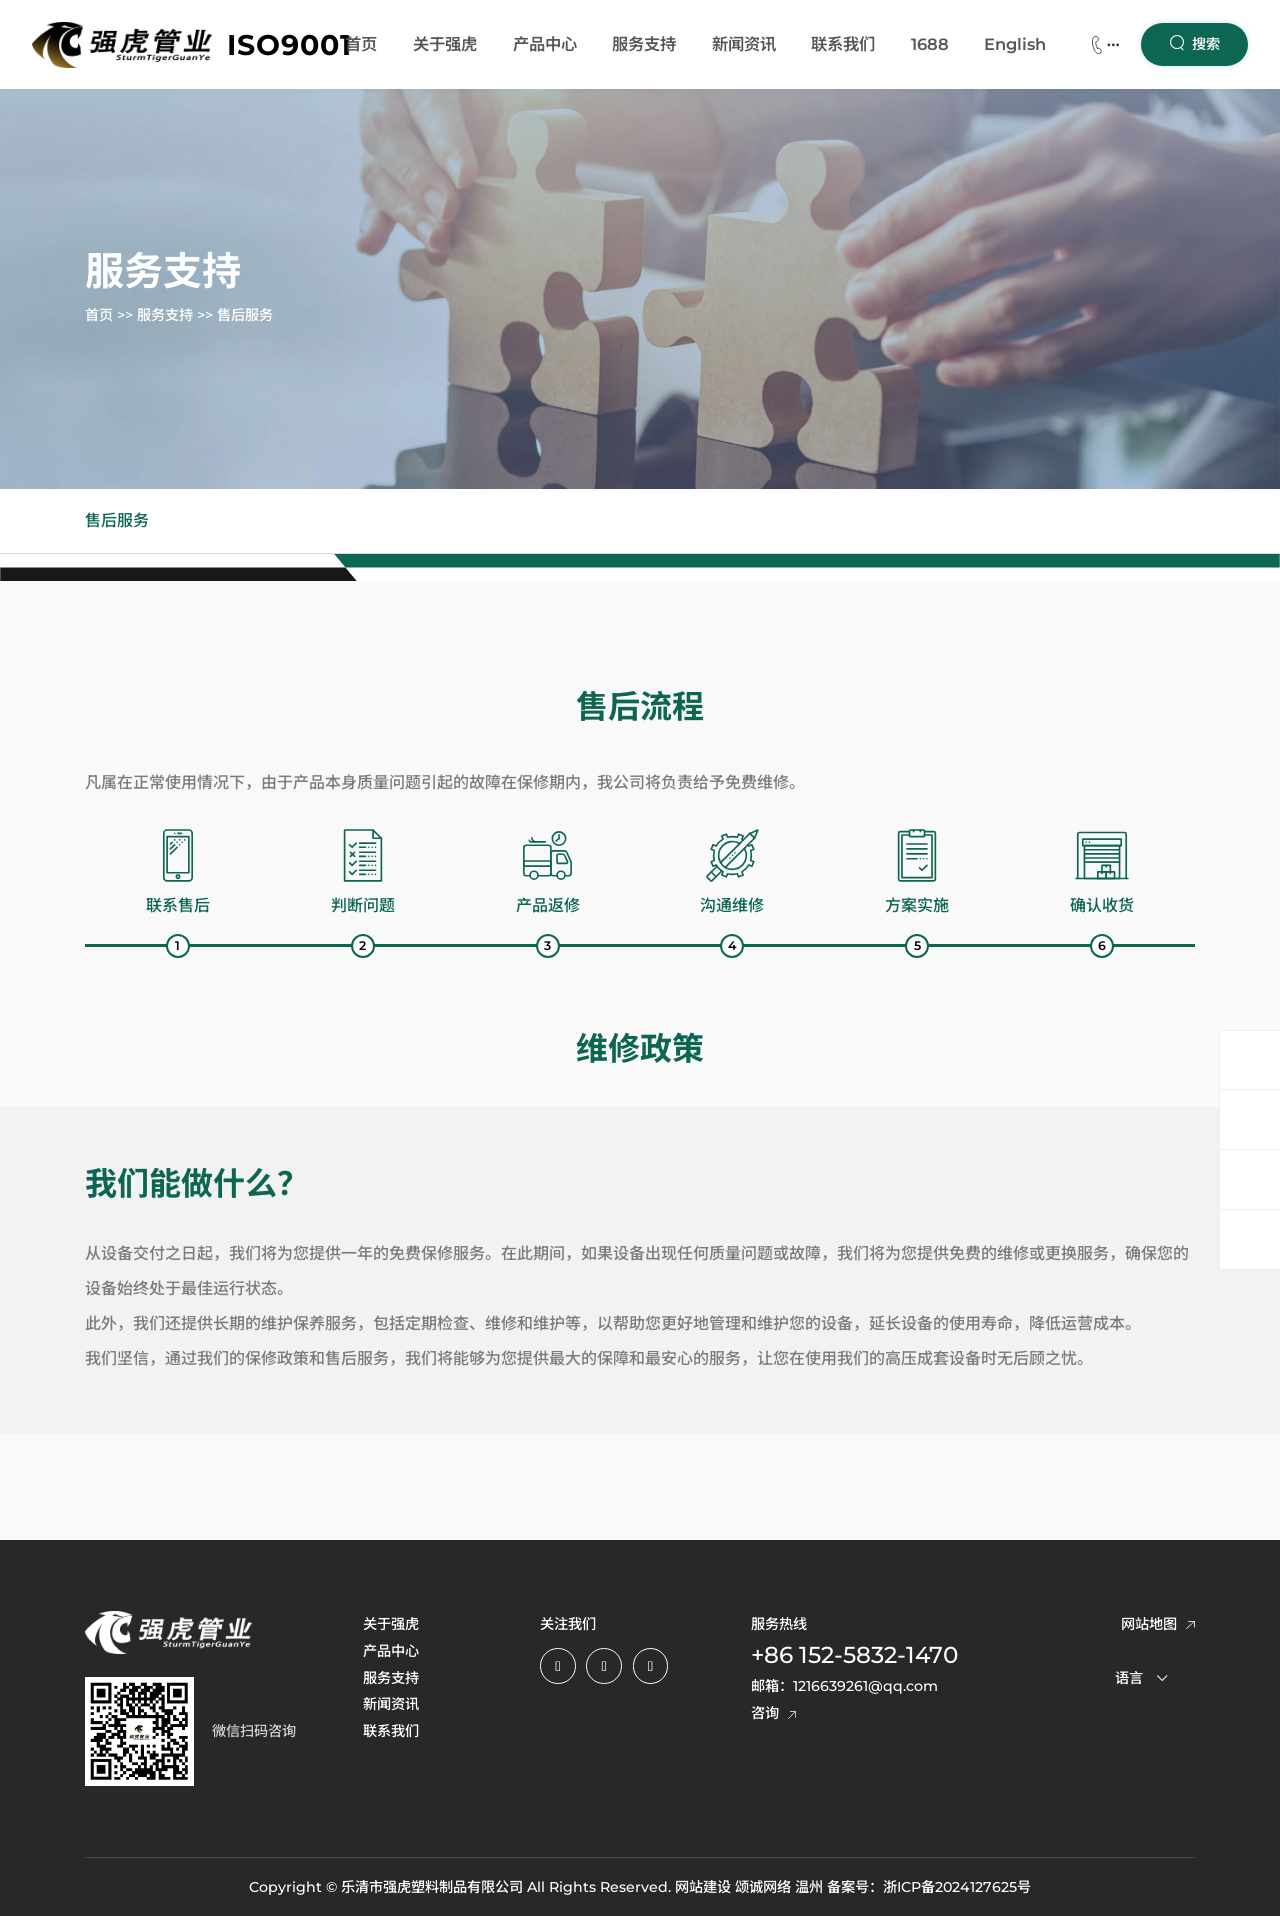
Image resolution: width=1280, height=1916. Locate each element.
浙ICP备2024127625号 (957, 1887)
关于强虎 (445, 44)
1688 (930, 44)
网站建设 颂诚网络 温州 (749, 1887)
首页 (361, 44)
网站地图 (1157, 1624)
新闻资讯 (744, 44)
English (1015, 44)
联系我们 (843, 44)
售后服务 (245, 316)
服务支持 (644, 44)
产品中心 (545, 44)
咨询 (773, 1713)
